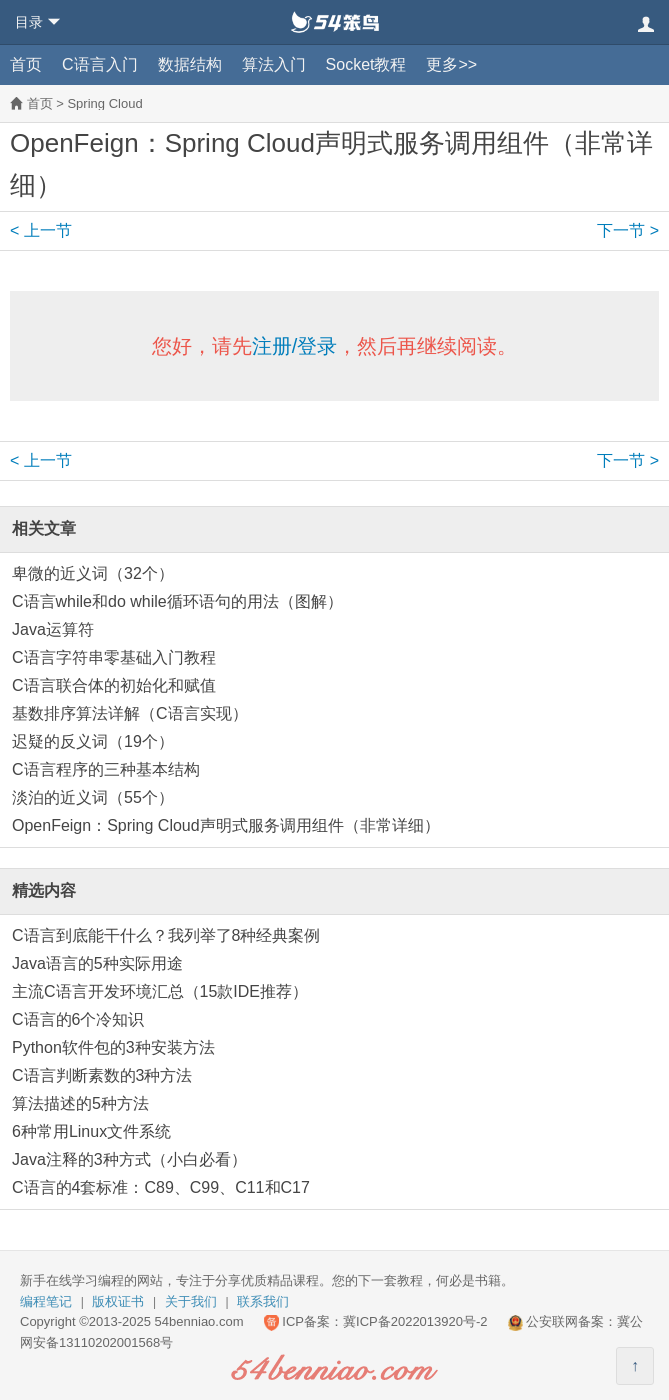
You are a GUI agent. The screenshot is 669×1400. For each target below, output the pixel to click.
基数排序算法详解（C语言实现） (130, 713)
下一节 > (628, 230)
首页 (26, 64)
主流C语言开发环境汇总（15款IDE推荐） (160, 991)
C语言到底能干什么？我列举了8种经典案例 (166, 935)
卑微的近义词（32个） (93, 573)
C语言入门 (100, 64)
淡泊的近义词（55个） (93, 797)
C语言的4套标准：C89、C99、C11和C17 (161, 1187)
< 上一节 (41, 230)
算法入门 (274, 64)
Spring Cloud (104, 103)
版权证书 (118, 1301)
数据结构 (190, 64)
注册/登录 (295, 346)
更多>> (451, 64)
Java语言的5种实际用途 (97, 963)
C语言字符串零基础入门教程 (114, 657)
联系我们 (263, 1301)
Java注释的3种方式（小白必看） (129, 1159)
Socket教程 (366, 64)
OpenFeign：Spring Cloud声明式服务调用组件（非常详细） (226, 825)
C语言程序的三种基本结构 (106, 769)
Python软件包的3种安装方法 (113, 1047)
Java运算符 (53, 629)
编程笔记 (46, 1301)
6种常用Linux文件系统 (91, 1131)
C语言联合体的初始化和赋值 (114, 685)
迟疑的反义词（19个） (93, 741)
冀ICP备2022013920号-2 (415, 1321)
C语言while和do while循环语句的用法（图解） (177, 601)
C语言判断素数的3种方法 (102, 1075)
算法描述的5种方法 (80, 1103)
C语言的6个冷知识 (78, 1019)
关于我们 (191, 1301)
